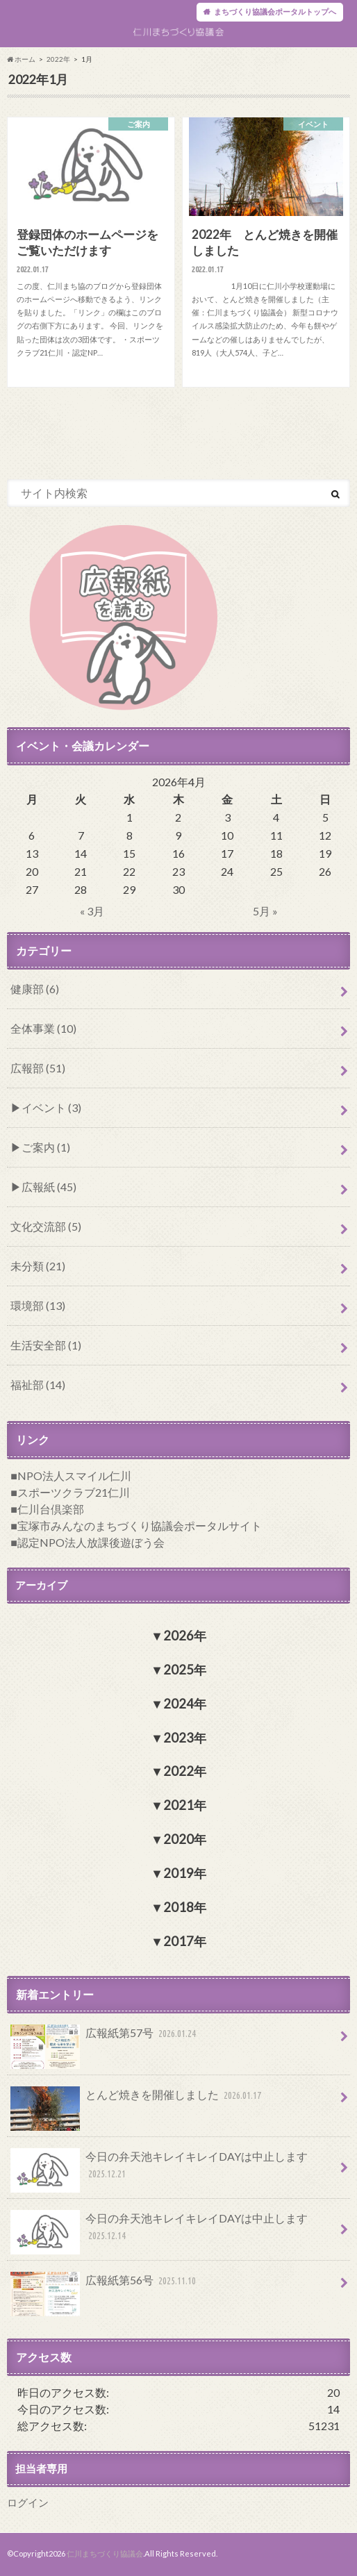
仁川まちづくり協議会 (105, 2554)
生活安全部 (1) (45, 1345)
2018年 (184, 1907)
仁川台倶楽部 (50, 1508)
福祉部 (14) (37, 1384)
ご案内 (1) (46, 1147)
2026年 (184, 1635)
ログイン (28, 2503)
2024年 (184, 1703)
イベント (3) (51, 1107)
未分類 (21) (37, 1265)
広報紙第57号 (104, 2039)
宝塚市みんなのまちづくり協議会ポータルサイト (139, 1525)
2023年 (184, 1737)
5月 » (265, 910)
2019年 (184, 1873)
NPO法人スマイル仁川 (74, 1475)
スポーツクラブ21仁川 (73, 1492)
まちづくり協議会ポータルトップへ (275, 11)
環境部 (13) (37, 1305)
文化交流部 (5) (45, 1226)
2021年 (184, 1805)
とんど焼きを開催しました (137, 2100)
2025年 (184, 1669)
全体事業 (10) (43, 1028)
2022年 (58, 59)
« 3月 (92, 910)
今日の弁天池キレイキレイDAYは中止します (159, 2170)
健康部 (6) (34, 988)
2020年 (184, 1839)
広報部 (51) (37, 1067)
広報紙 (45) (49, 1186)
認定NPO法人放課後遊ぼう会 (91, 1542)
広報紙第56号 (104, 2286)
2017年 (184, 1941)
